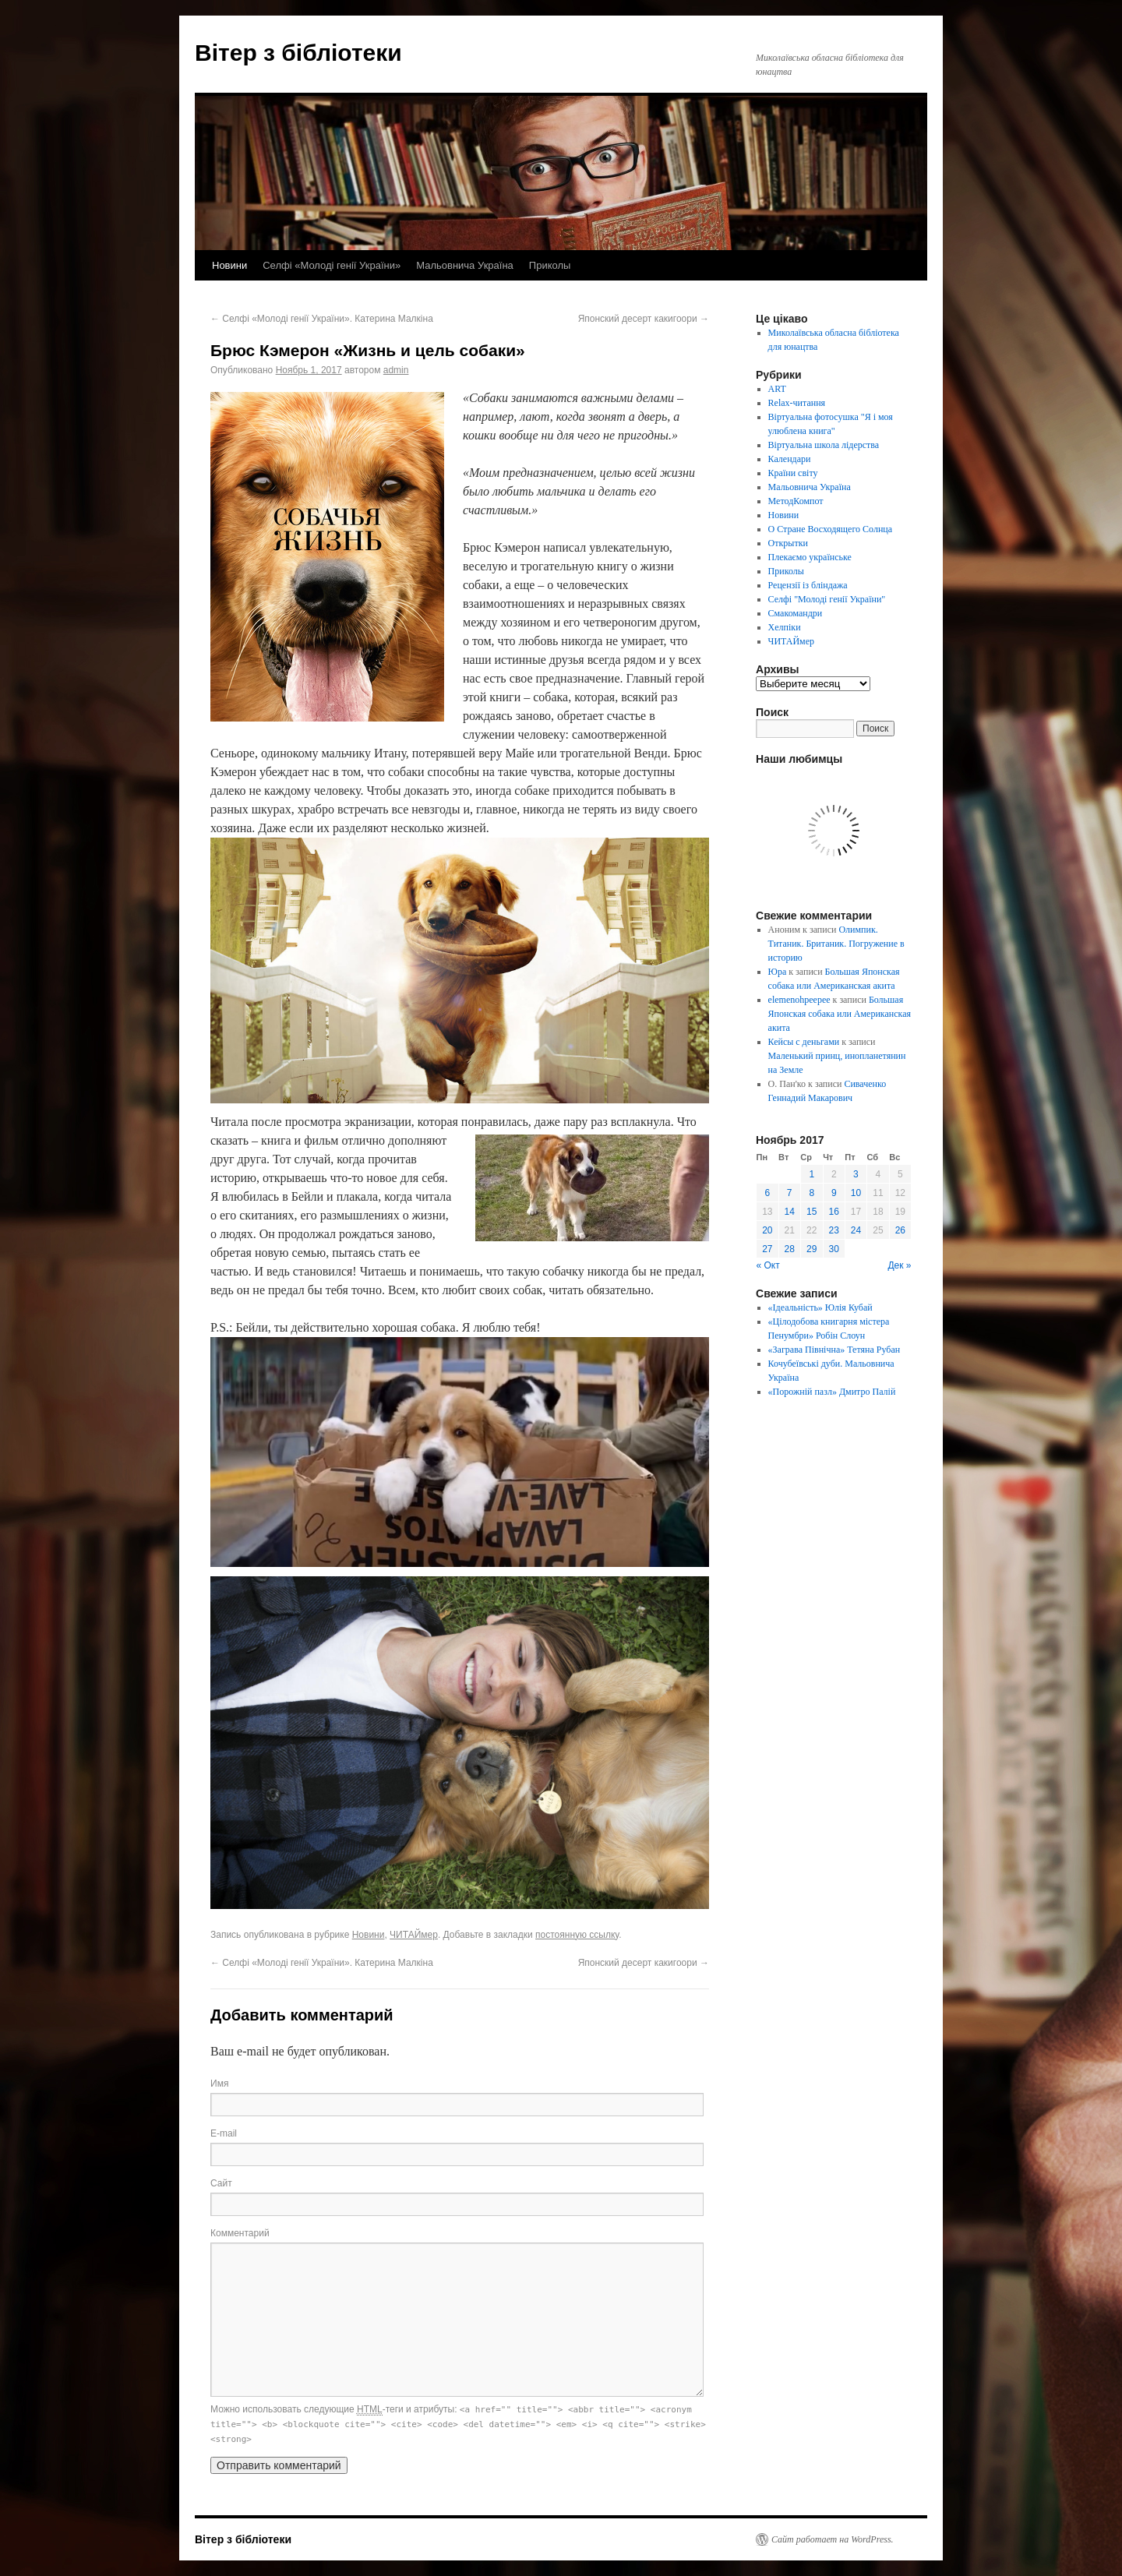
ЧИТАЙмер (414, 1934)
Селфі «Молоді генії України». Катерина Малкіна (321, 318)
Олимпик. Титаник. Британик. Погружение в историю (836, 943)
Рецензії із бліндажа (808, 585)
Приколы (550, 265)
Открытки (788, 543)
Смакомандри (795, 613)
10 (856, 1192)
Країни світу (793, 473)
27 (767, 1249)
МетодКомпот (796, 501)
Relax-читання (797, 402)
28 (790, 1249)
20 (767, 1230)
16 (834, 1211)
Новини (229, 265)
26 (900, 1230)
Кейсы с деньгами (804, 1041)
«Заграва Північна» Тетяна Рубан (834, 1349)
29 (811, 1249)
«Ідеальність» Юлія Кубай (820, 1307)
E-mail (223, 2133)
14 (790, 1211)
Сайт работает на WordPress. (832, 2539)
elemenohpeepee (799, 999)
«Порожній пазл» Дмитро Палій (832, 1391)
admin (396, 370)
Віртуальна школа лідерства (824, 444)
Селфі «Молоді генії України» (331, 265)
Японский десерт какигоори (643, 318)
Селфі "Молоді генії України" (827, 599)
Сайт (221, 2183)
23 (834, 1230)
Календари (789, 458)
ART (777, 388)
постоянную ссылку (577, 1934)
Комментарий (240, 2233)
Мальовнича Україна (464, 265)
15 (811, 1211)
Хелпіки (784, 627)
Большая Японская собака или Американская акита (839, 1013)
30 (834, 1249)
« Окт (768, 1265)
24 (856, 1230)
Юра (777, 971)
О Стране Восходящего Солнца (830, 529)
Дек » (899, 1265)
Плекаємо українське (810, 557)
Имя (219, 2083)
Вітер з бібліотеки (298, 52)
